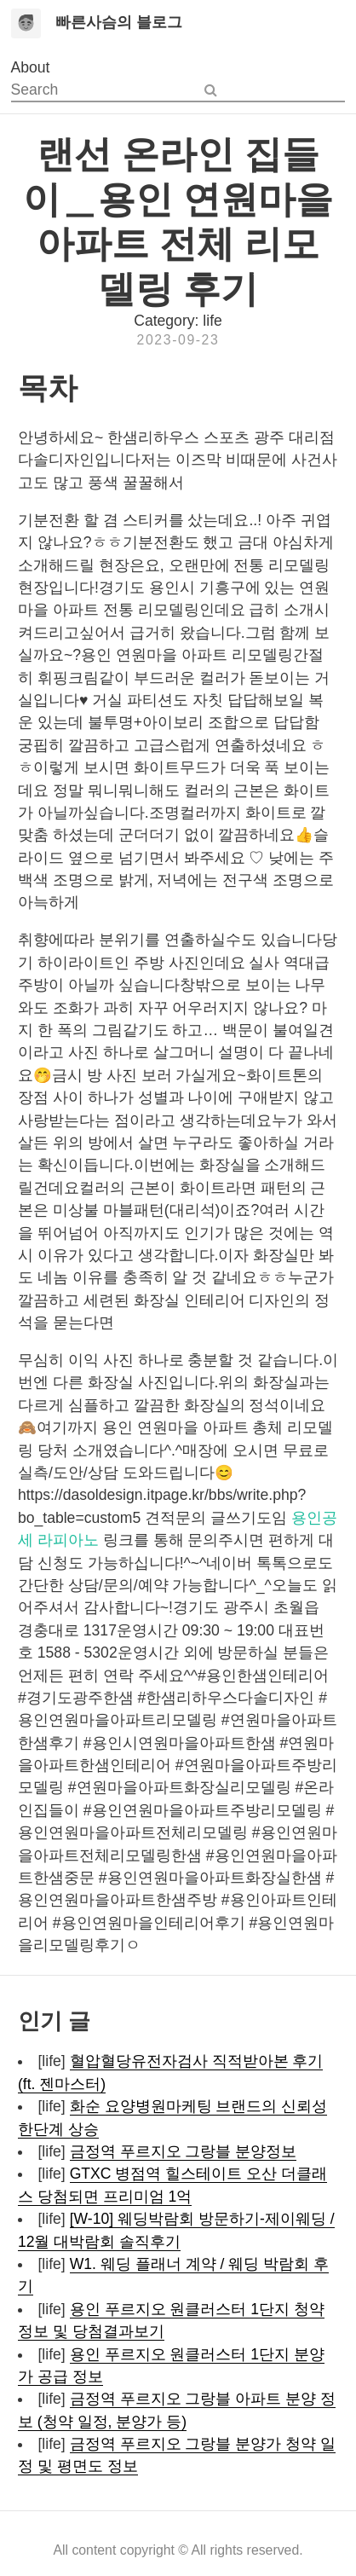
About (30, 67)
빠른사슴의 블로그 (118, 22)
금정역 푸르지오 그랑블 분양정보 (183, 2151)
